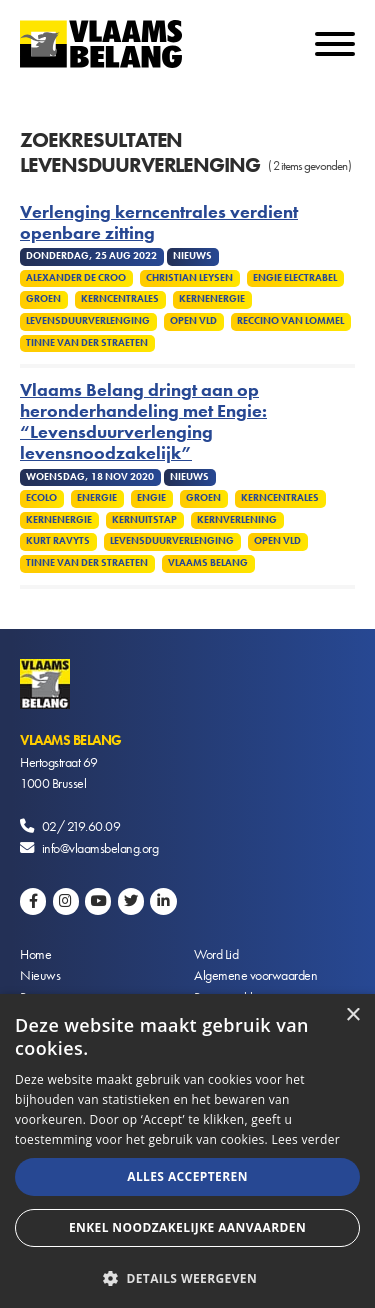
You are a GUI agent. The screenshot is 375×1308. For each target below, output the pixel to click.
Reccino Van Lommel (290, 321)
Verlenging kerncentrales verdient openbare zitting (159, 223)
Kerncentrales (120, 299)
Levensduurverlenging (88, 321)
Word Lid (216, 954)
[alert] (187, 1151)
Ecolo (41, 498)
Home (35, 954)
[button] (187, 1276)
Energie (97, 498)
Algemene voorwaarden (255, 975)
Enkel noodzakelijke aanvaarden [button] (187, 1227)
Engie (151, 498)
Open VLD (193, 321)
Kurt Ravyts (58, 541)
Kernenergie (212, 299)
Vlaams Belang (208, 563)
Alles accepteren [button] (187, 1176)
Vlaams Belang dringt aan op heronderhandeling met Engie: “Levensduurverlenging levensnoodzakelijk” (143, 422)
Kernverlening (237, 520)
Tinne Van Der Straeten (87, 343)
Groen (43, 299)
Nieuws (40, 975)
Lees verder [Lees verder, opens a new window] (305, 1139)
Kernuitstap (144, 520)
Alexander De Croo (76, 278)
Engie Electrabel (295, 278)
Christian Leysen (189, 278)
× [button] (352, 1015)
